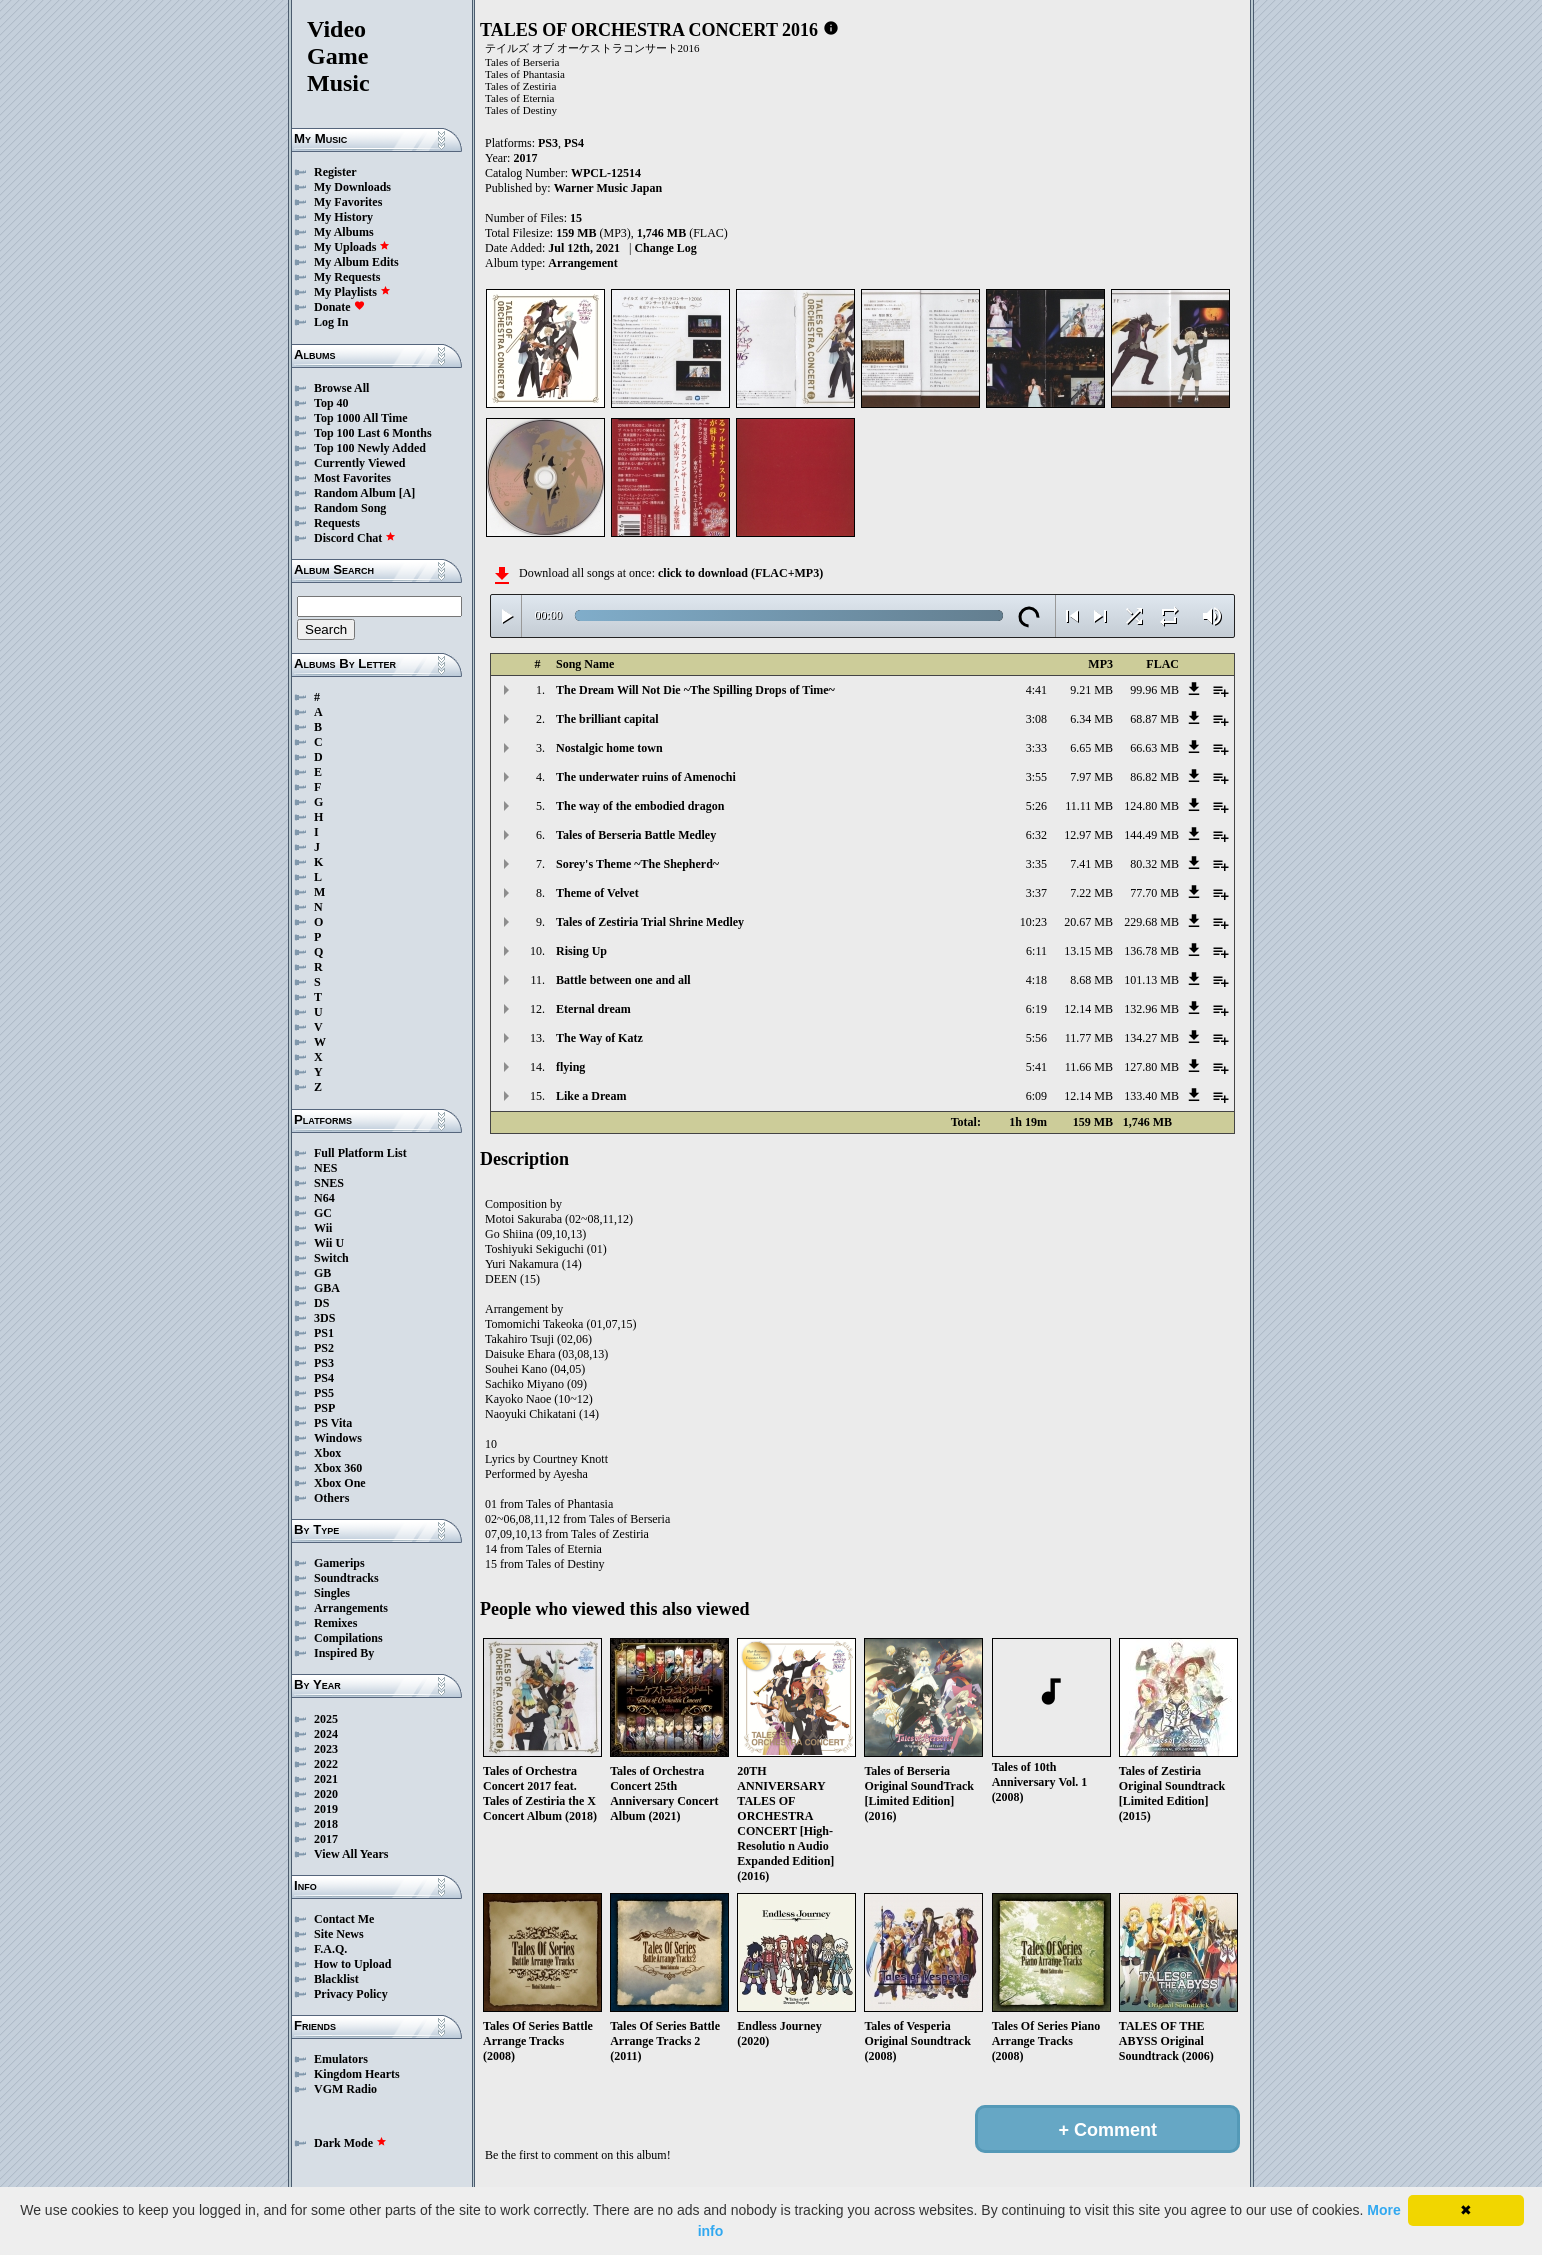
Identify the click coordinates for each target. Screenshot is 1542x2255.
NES (325, 1168)
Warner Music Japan (608, 188)
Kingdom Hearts (357, 2074)
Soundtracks (346, 1578)
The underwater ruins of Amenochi (646, 777)
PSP (324, 1408)
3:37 (1036, 893)
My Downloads (352, 187)
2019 (326, 1809)
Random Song (350, 508)
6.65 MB (1091, 748)
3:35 (1036, 864)
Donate (339, 307)
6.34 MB (1091, 719)
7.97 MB (1091, 777)
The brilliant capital (607, 719)
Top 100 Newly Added (370, 448)
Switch (331, 1258)
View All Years (351, 1854)
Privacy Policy (351, 1994)
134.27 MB (1151, 1038)
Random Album (355, 493)
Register (335, 172)
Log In (331, 322)
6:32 (1036, 835)
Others (331, 1498)
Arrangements (351, 1608)
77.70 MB (1154, 893)
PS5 (324, 1393)
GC (323, 1213)
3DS (324, 1318)
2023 (326, 1749)
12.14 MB (1088, 1009)
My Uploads (352, 247)
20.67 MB (1088, 922)
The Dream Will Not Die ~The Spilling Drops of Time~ (695, 690)
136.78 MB (1151, 951)
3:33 (1036, 748)
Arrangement (582, 263)
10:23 (1033, 922)
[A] (407, 493)
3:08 (1036, 719)
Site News (339, 1934)
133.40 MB (1151, 1096)
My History (343, 217)
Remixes (335, 1623)
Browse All (341, 388)
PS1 (324, 1333)
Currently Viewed (359, 463)
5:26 (1036, 806)
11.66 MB (1089, 1067)
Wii (323, 1228)
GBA (327, 1288)
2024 (326, 1734)
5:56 (1036, 1038)
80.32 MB (1154, 864)
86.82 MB (1154, 777)
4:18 (1036, 980)
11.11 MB (1089, 806)
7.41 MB (1091, 864)
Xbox (327, 1453)
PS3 (324, 1363)
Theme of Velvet (597, 893)
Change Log (665, 248)
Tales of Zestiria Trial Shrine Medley (650, 922)
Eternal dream (593, 1009)
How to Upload (352, 1964)
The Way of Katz (599, 1038)
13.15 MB (1088, 951)
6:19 (1036, 1009)
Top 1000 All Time (360, 418)
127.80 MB (1151, 1067)
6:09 (1036, 1096)
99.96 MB (1154, 690)
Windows (338, 1438)
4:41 (1036, 690)
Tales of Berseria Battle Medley (636, 835)
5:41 (1036, 1067)
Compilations (348, 1638)
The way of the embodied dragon (640, 806)
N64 (324, 1198)
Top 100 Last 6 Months (373, 433)
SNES (329, 1183)
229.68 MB (1151, 922)
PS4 (324, 1378)
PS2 (324, 1348)
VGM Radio (345, 2089)
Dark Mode (350, 2143)
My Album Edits (356, 262)
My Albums (344, 232)
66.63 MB (1154, 748)
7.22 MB (1091, 893)
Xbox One (340, 1483)
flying (570, 1067)
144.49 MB (1151, 835)
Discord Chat (355, 538)
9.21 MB (1091, 690)
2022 (326, 1764)
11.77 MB (1089, 1038)
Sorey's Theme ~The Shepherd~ (637, 864)
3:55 (1036, 777)
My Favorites (348, 202)
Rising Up (581, 951)
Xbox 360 (338, 1468)
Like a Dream (591, 1096)
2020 (326, 1794)
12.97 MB (1088, 835)
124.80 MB (1151, 806)
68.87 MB (1154, 719)
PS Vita (333, 1423)
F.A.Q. (330, 1949)
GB (322, 1273)
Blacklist (336, 1979)
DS (321, 1303)
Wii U (329, 1243)
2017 (326, 1839)
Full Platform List (360, 1153)
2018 (326, 1824)
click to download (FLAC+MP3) (740, 573)
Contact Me (344, 1919)
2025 (326, 1719)
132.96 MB (1151, 1009)
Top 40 (331, 403)
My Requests (347, 277)
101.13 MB (1151, 980)
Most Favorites (352, 478)
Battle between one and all (623, 980)
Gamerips (339, 1563)
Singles (332, 1593)
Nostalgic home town (609, 748)
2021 (326, 1779)
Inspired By (344, 1653)
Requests (337, 523)
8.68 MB (1091, 980)
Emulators (341, 2059)
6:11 (1036, 951)
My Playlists (352, 292)
